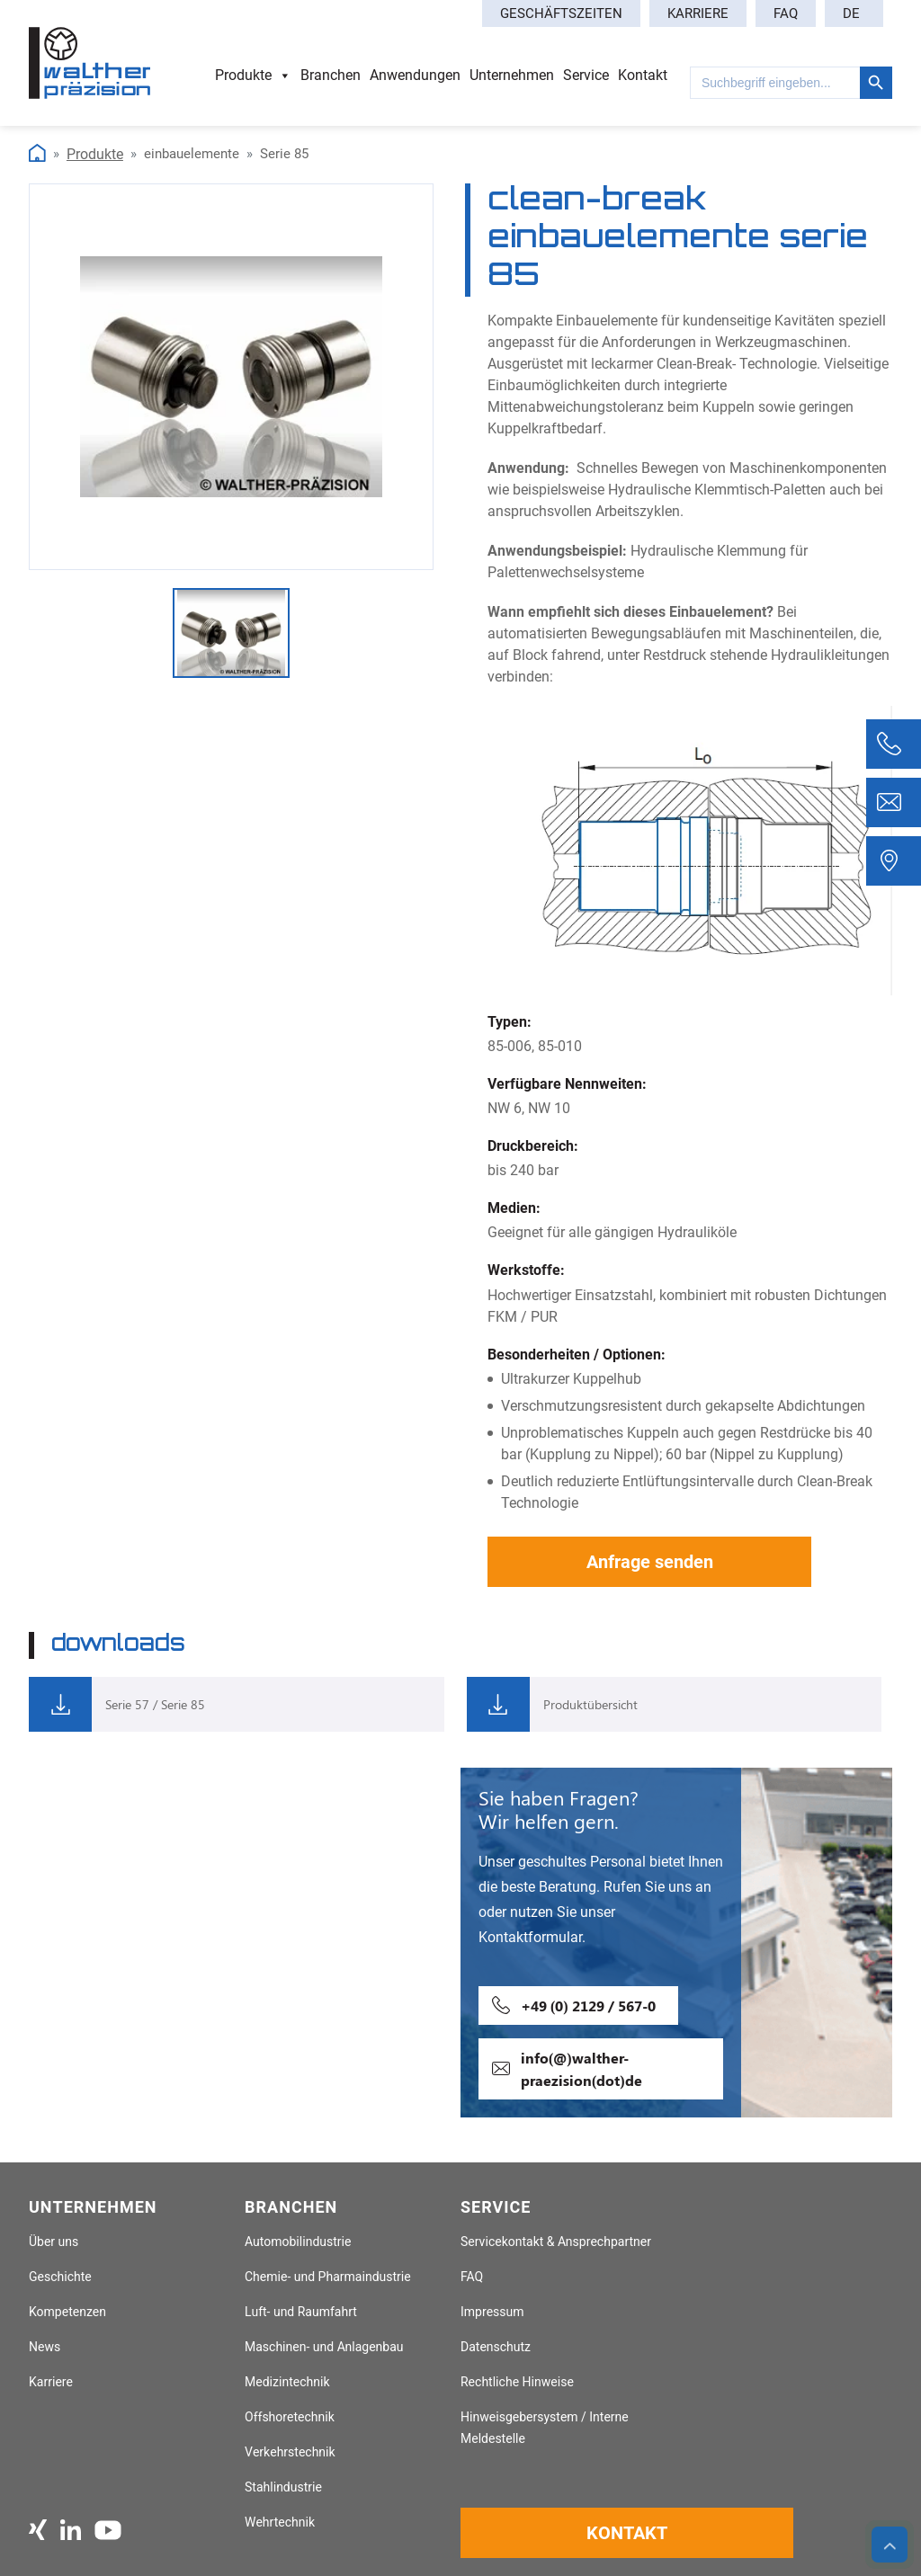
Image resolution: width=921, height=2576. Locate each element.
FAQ (785, 13)
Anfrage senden (649, 1562)
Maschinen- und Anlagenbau (324, 2347)
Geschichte (60, 2277)
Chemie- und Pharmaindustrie (328, 2277)
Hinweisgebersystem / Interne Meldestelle (544, 2428)
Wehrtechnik (280, 2522)
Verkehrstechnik (290, 2452)
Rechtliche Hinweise (517, 2382)
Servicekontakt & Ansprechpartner (555, 2242)
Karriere (698, 13)
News (44, 2347)
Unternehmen (511, 75)
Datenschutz (495, 2347)
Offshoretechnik (290, 2417)
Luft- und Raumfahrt (301, 2312)
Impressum (492, 2312)
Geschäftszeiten (561, 13)
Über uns (53, 2242)
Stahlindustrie (283, 2487)
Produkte (253, 76)
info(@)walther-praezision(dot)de (581, 2069)
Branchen (330, 75)
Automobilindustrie (298, 2242)
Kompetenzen (67, 2312)
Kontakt (642, 75)
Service (586, 75)
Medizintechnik (287, 2382)
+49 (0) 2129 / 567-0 (588, 2005)
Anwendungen (415, 75)
